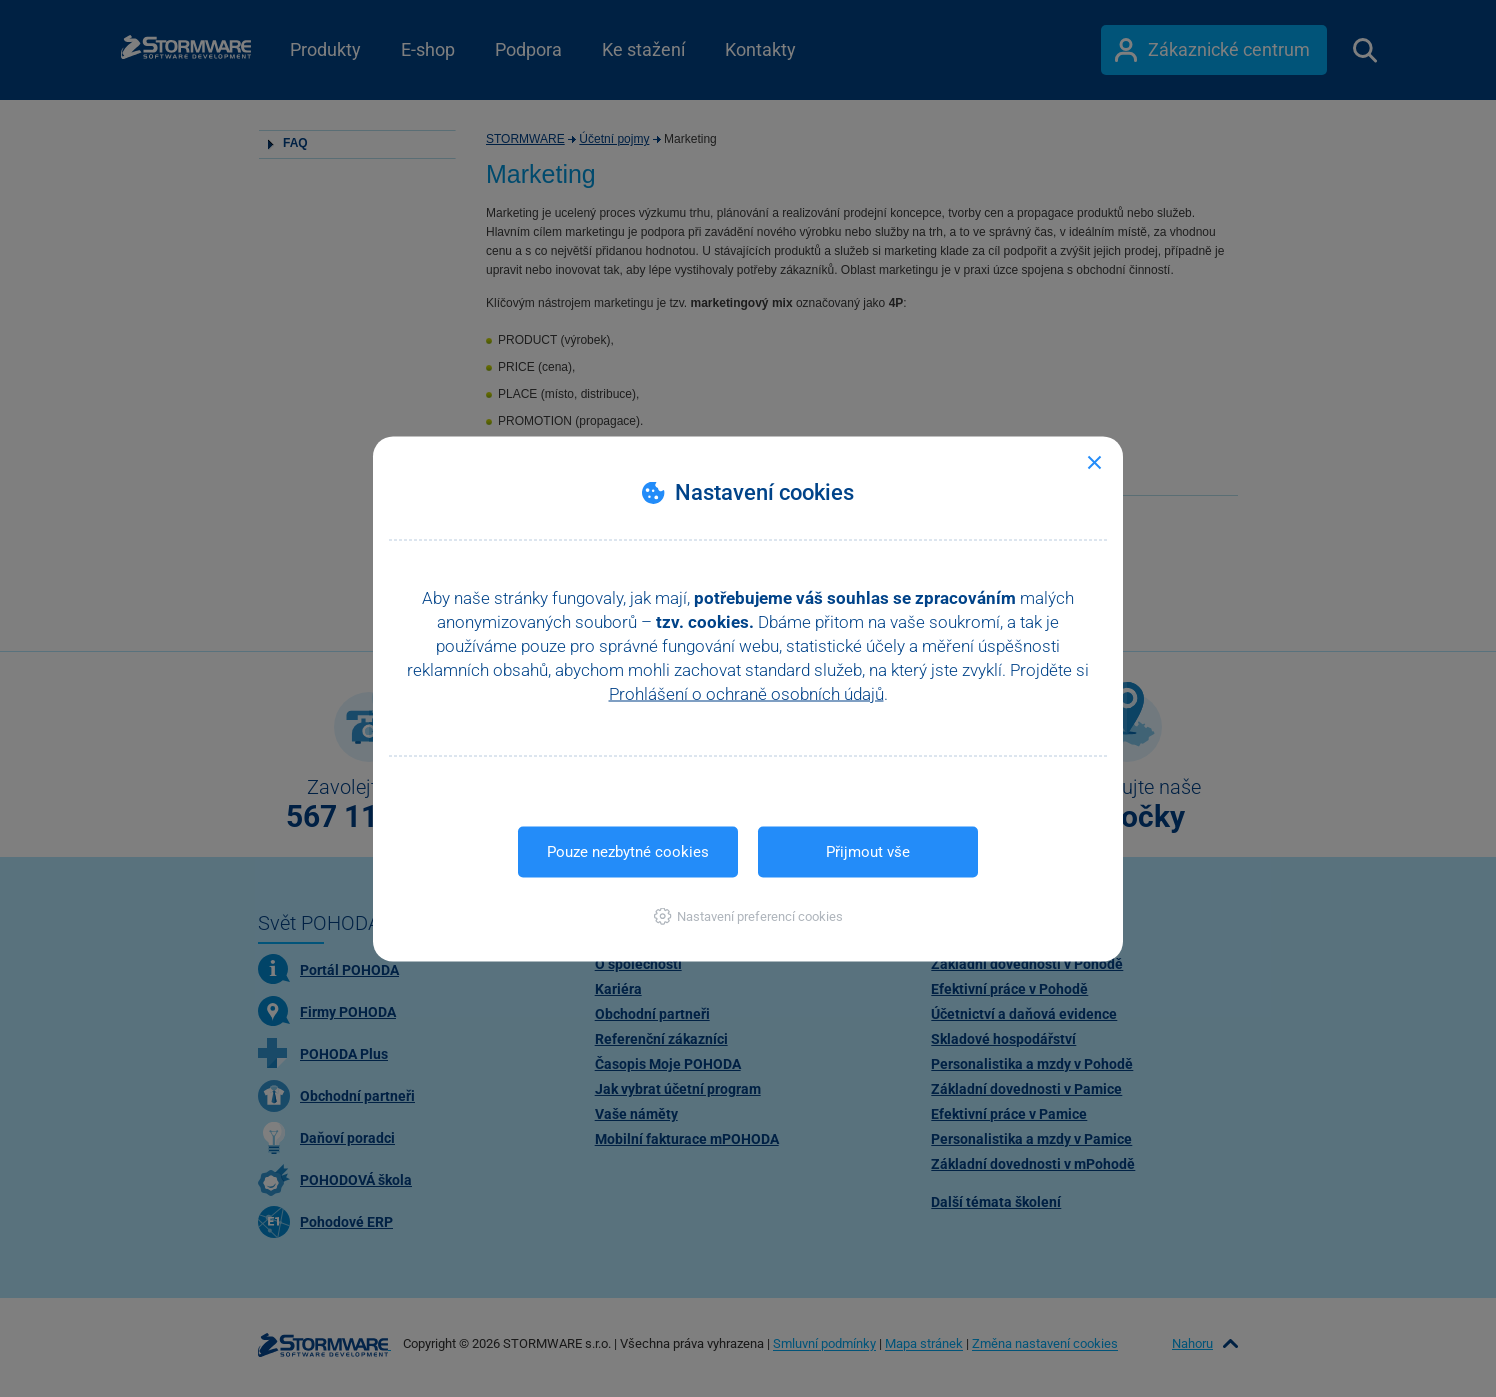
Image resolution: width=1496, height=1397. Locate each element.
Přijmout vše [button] (868, 851)
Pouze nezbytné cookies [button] (628, 851)
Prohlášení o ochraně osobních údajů (746, 693)
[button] (748, 915)
